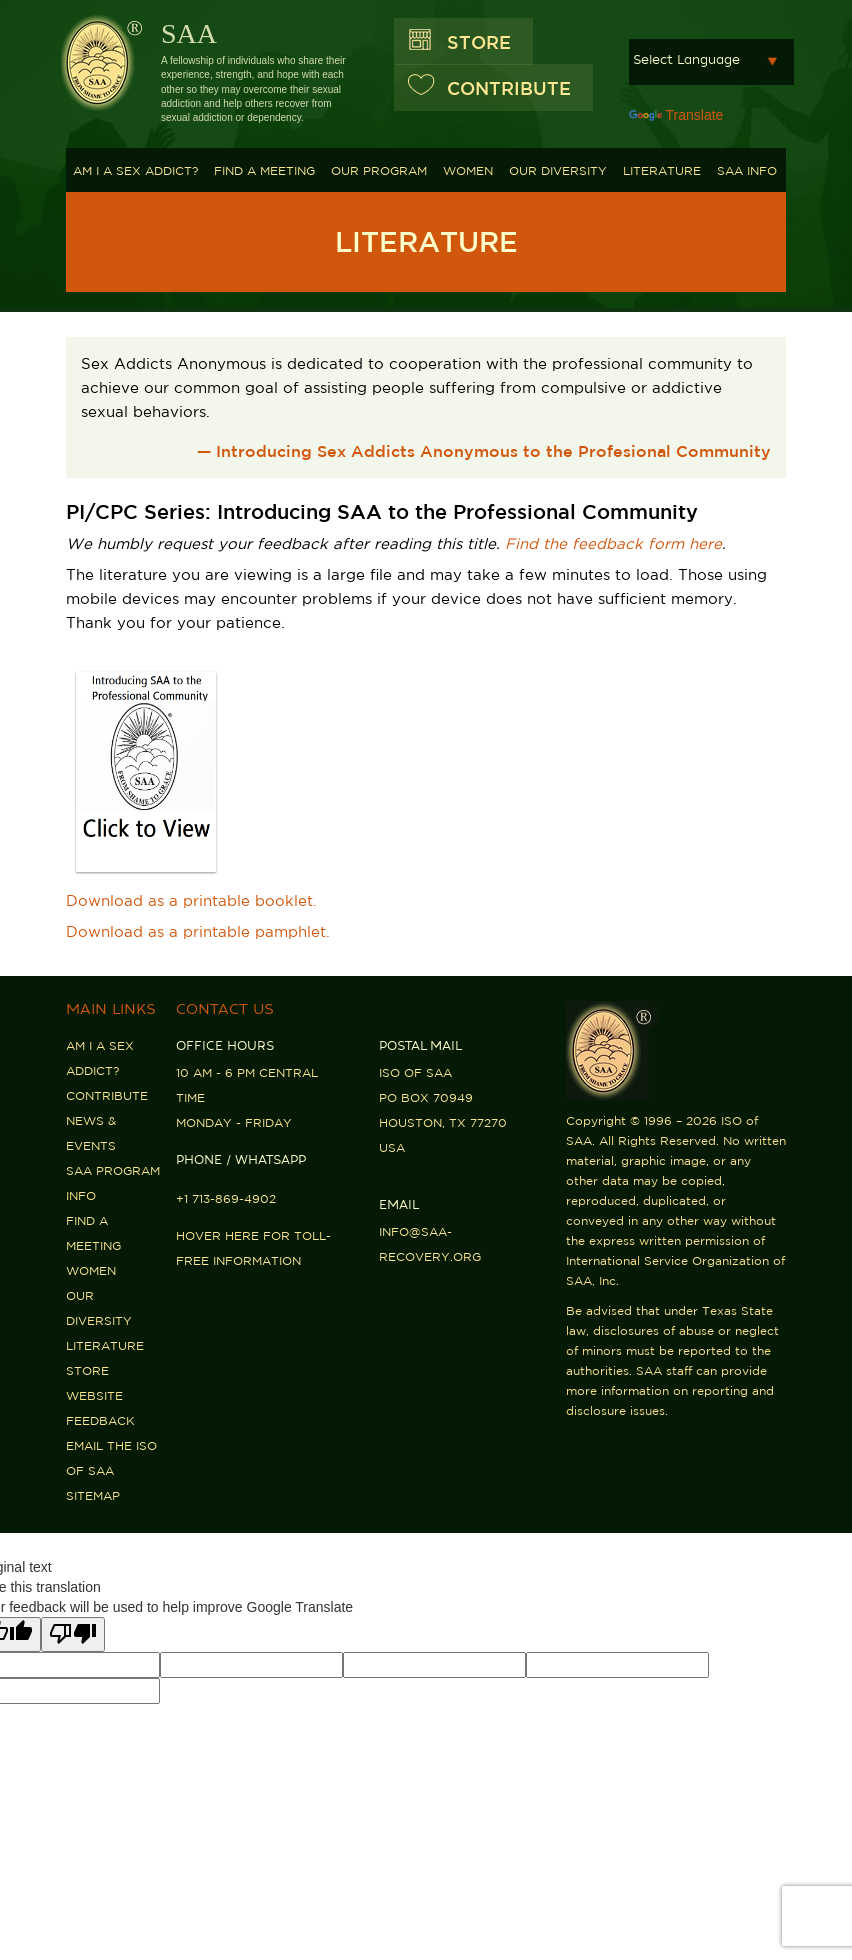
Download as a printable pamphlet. (198, 931)
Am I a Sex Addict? (135, 170)
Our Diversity (558, 170)
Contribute (107, 1095)
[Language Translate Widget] (711, 62)
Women (468, 170)
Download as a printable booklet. (191, 900)
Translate (676, 115)
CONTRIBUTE (509, 88)
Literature (662, 170)
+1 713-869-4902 (226, 1198)
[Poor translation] (73, 1634)
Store (479, 42)
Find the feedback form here (613, 543)
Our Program (379, 170)
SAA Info (747, 170)
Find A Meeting (264, 170)
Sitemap (93, 1495)
